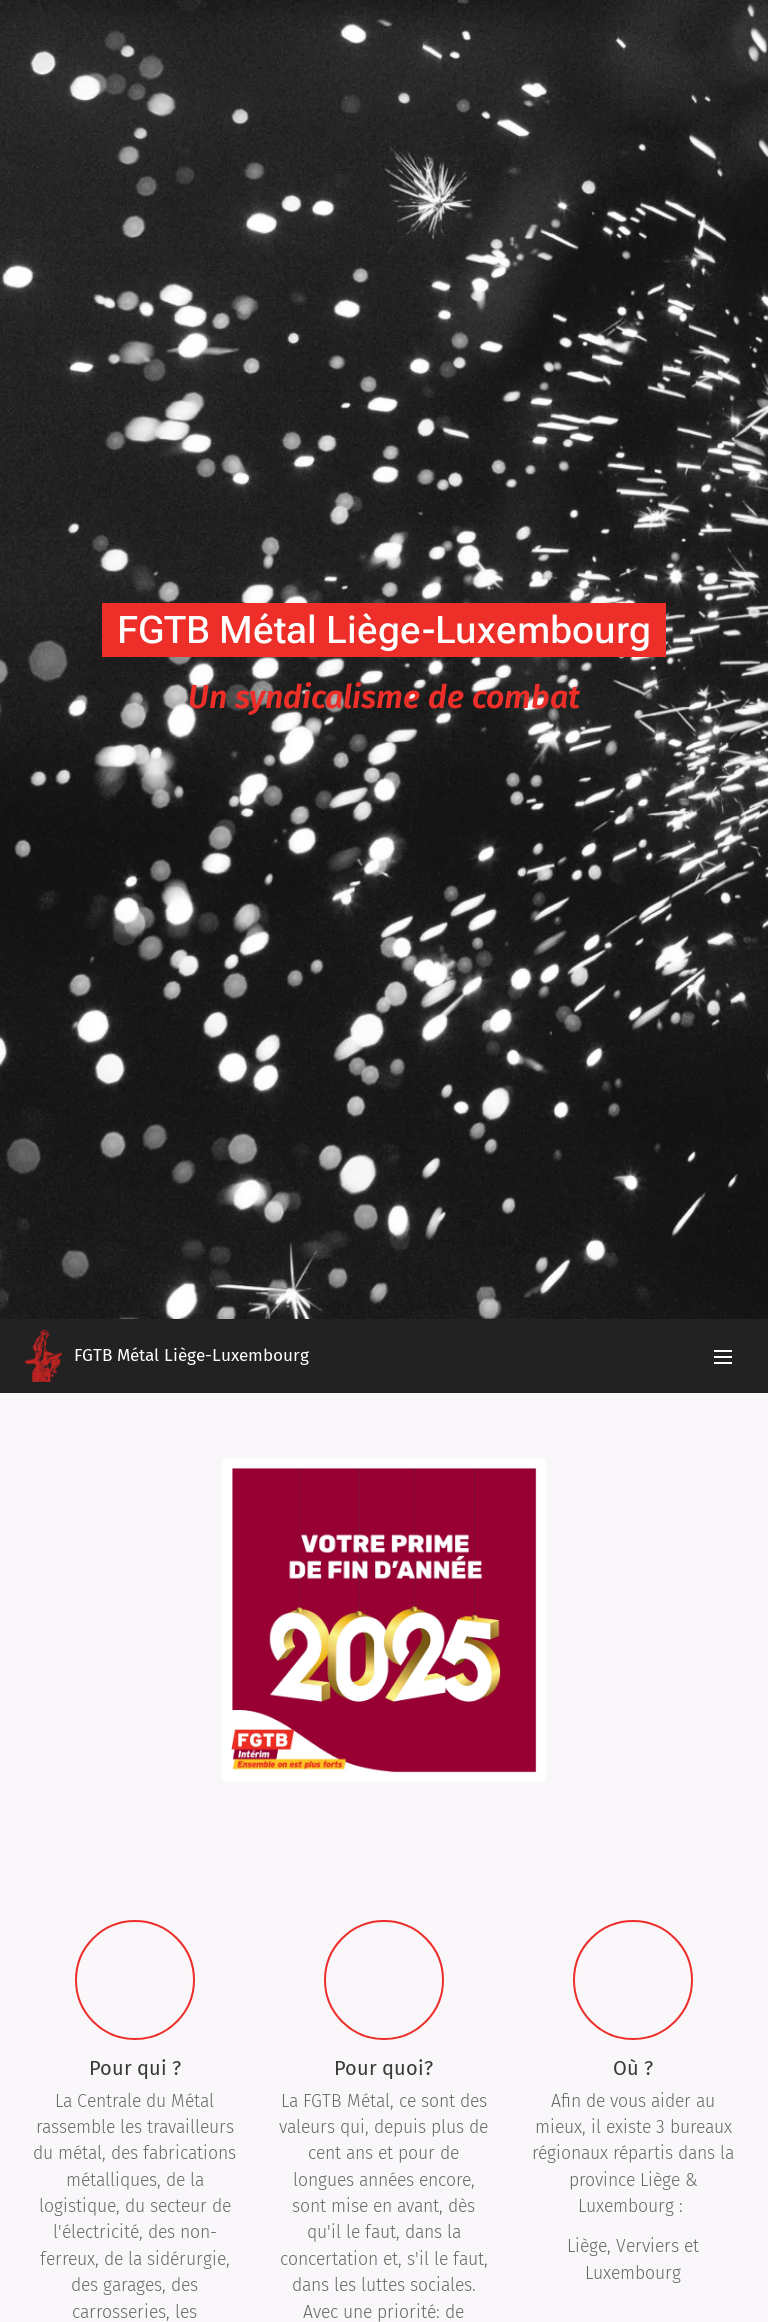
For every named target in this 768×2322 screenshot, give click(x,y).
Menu (723, 1357)
